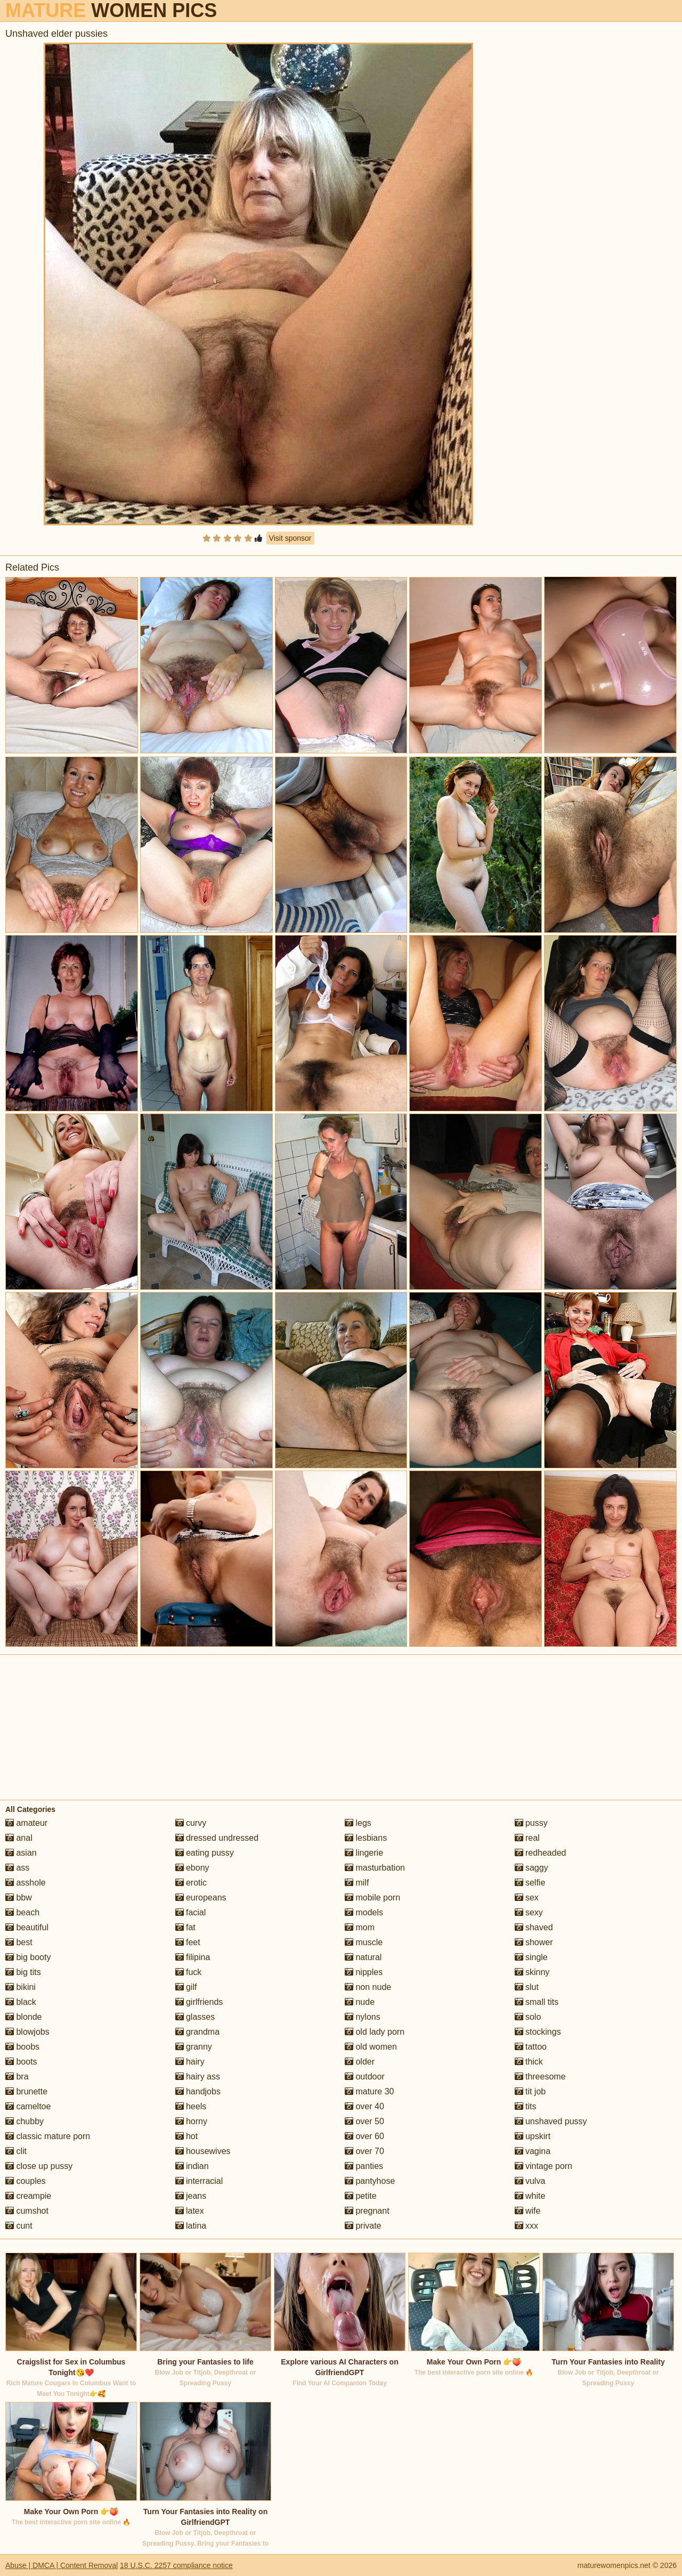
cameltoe (28, 2106)
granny (193, 2046)
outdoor (365, 2076)
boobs (22, 2046)
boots (21, 2061)
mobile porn (372, 1897)
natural (363, 1957)
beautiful (26, 1927)
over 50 (364, 2121)
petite (361, 2195)
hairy (190, 2061)
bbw (18, 1897)
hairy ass (197, 2076)
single (531, 1957)
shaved (534, 1927)
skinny (532, 1972)
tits (526, 2106)
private (363, 2225)
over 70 (364, 2151)
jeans (191, 2195)
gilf (186, 1987)
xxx (526, 2225)
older (360, 2061)
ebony (192, 1867)
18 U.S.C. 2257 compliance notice (176, 2565)
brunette (26, 2091)
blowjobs (27, 2031)
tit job (530, 2091)
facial (190, 1912)
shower (534, 1942)
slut (527, 1987)
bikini (20, 1987)
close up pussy (38, 2166)
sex (527, 1897)
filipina (192, 1957)
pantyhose (370, 2180)
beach (22, 1912)
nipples (364, 1972)
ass (17, 1867)
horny (191, 2121)
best (19, 1942)
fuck (188, 1972)
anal (19, 1837)
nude (360, 2001)
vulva (530, 2180)
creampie (28, 2195)
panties (364, 2166)
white (530, 2195)
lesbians (366, 1837)
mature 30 (369, 2091)
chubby (24, 2121)
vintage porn (544, 2166)
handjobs (198, 2091)
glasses (195, 2016)
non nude (368, 1987)
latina (191, 2225)
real (527, 1837)
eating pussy (204, 1852)
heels (191, 2106)
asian (21, 1852)
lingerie (364, 1852)
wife (528, 2210)
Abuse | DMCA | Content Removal (61, 2565)
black (20, 2001)
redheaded (540, 1852)
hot (186, 2136)
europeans (200, 1897)
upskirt (533, 2136)
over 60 (364, 2136)
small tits (537, 2001)
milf (357, 1882)
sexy (529, 1912)
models (364, 1912)
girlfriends (199, 2001)
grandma (197, 2031)
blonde (23, 2016)
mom (360, 1927)
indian (192, 2166)
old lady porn (374, 2031)
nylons (362, 2016)
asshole (25, 1882)
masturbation (375, 1867)
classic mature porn (47, 2136)
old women (371, 2046)
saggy (531, 1867)
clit (16, 2151)
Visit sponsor (290, 538)
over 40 (364, 2106)
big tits (23, 1972)
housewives (203, 2151)
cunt (19, 2225)
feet (187, 1942)
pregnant (367, 2210)
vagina (533, 2151)
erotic (191, 1882)
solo (528, 2016)
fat (185, 1927)
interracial (199, 2180)
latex (189, 2210)
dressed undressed (217, 1837)
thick (529, 2061)
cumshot (26, 2210)
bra (17, 2076)
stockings (538, 2031)
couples (25, 2180)
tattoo (531, 2046)
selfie (530, 1882)
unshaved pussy (551, 2121)
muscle (364, 1942)
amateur (26, 1822)
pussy (531, 1822)
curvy (191, 1822)
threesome (540, 2076)
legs (358, 1822)
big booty (28, 1957)
